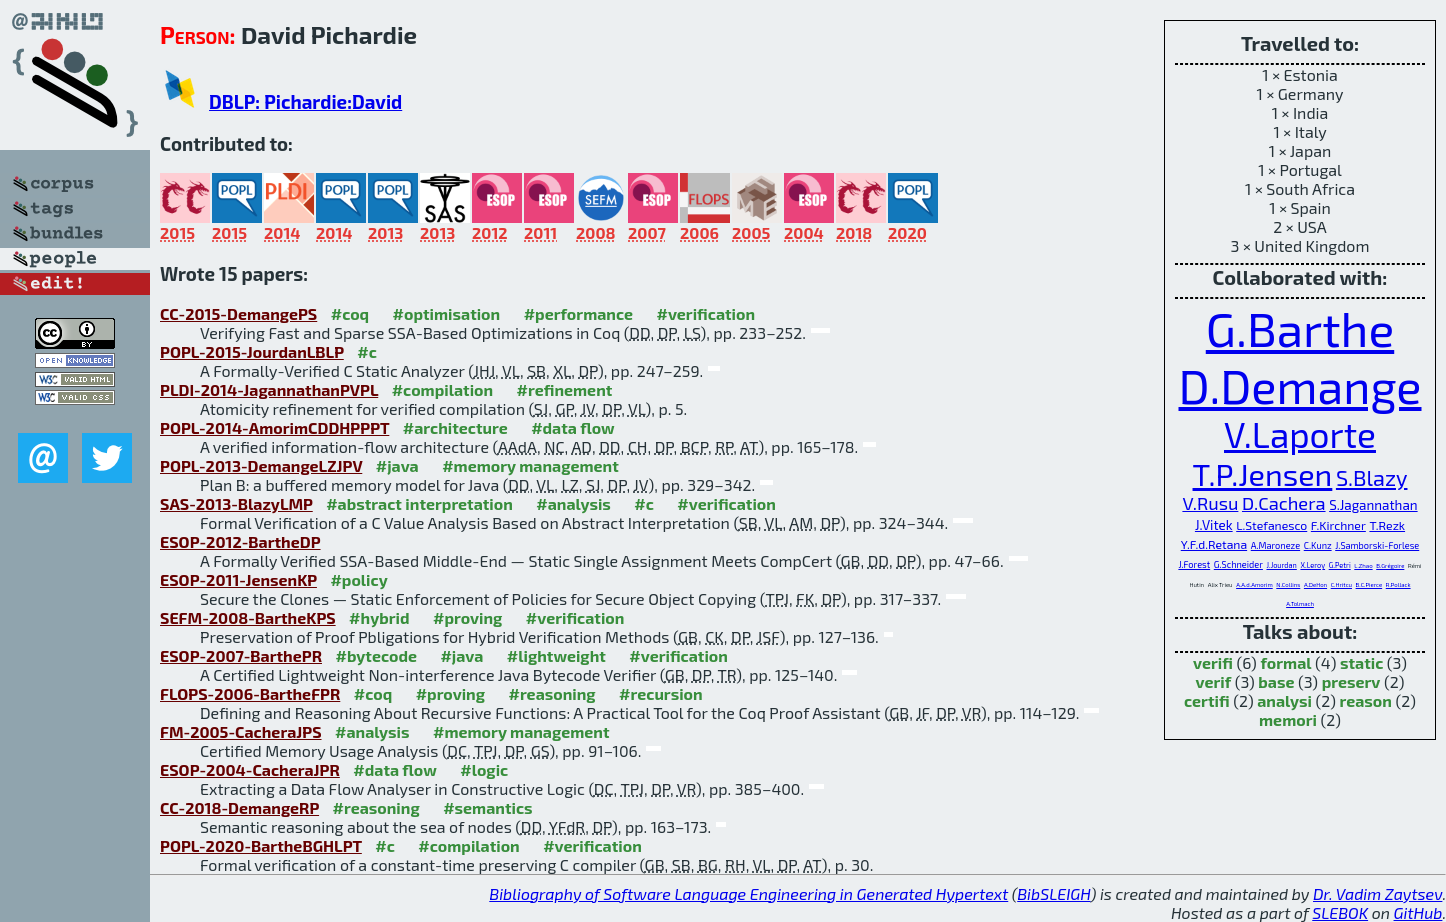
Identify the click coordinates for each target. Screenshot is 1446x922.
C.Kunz (1318, 545)
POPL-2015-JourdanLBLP (252, 351)
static (1361, 662)
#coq (350, 313)
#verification (706, 313)
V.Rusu (1210, 503)
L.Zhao (1363, 565)
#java (397, 465)
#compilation (442, 389)
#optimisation (447, 313)
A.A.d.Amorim (1254, 584)
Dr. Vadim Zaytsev (1377, 893)
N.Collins (1288, 584)
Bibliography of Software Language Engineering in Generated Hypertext (748, 893)
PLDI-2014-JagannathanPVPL (269, 389)
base (1276, 681)
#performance (578, 313)
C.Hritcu (1341, 584)
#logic (484, 769)
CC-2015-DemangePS (238, 313)
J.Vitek (1214, 525)
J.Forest (1194, 564)
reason (1365, 700)
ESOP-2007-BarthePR (241, 655)
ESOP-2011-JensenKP (238, 579)
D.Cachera (1284, 503)
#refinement (565, 389)
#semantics (487, 807)
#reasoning (552, 693)
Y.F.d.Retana (1214, 544)
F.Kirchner (1338, 525)
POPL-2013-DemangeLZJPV (261, 465)
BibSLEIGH (1053, 893)
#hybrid (379, 617)
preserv (1351, 681)
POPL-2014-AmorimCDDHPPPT (274, 427)
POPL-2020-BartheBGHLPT (261, 845)
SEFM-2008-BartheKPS (248, 617)
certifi (1207, 700)
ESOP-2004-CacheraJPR (250, 769)
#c (367, 351)
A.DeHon (1315, 584)
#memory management (530, 465)
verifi (1213, 662)
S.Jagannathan (1373, 505)
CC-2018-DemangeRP (239, 807)
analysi (1284, 700)
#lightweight (556, 655)
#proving (467, 617)
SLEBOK (1340, 912)
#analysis (573, 503)
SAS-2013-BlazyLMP (236, 503)
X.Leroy (1312, 565)
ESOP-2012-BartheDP (240, 541)
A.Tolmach (1300, 603)
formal (1285, 662)
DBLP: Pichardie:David (305, 101)
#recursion (661, 693)
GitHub (1418, 912)
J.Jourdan (1281, 565)
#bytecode (376, 655)
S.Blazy (1372, 477)
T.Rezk (1387, 525)
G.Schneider (1238, 564)
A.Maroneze (1275, 545)
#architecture (455, 427)
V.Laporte (1300, 434)
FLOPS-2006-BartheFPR (250, 693)
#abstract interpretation (419, 503)
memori (1288, 719)
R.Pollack (1398, 584)
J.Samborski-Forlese (1377, 545)
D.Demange (1300, 385)
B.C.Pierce (1369, 584)
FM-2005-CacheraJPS (241, 731)
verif (1214, 681)
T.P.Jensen (1263, 473)
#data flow (572, 427)
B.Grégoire (1390, 565)
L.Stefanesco (1271, 525)
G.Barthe (1300, 328)
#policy (358, 579)
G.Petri (1340, 565)
